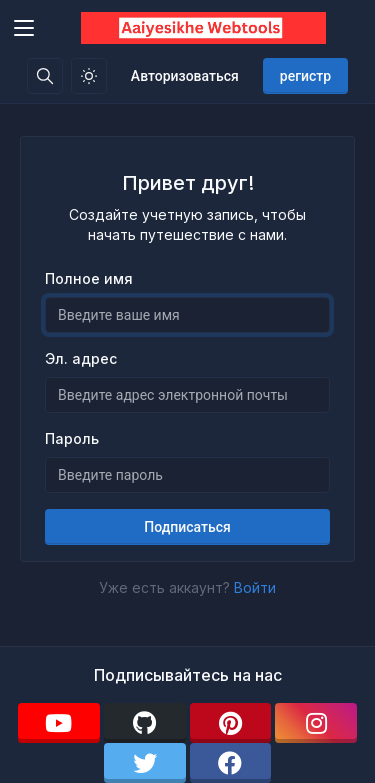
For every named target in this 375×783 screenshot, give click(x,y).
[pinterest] (231, 723)
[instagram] (316, 723)
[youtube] (59, 723)
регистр (305, 76)
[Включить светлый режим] (89, 76)
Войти (255, 587)
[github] (145, 723)
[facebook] (231, 763)
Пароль (72, 438)
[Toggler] (24, 28)
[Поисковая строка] (45, 76)
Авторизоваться (185, 76)
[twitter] (145, 763)
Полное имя (89, 278)
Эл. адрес (81, 358)
